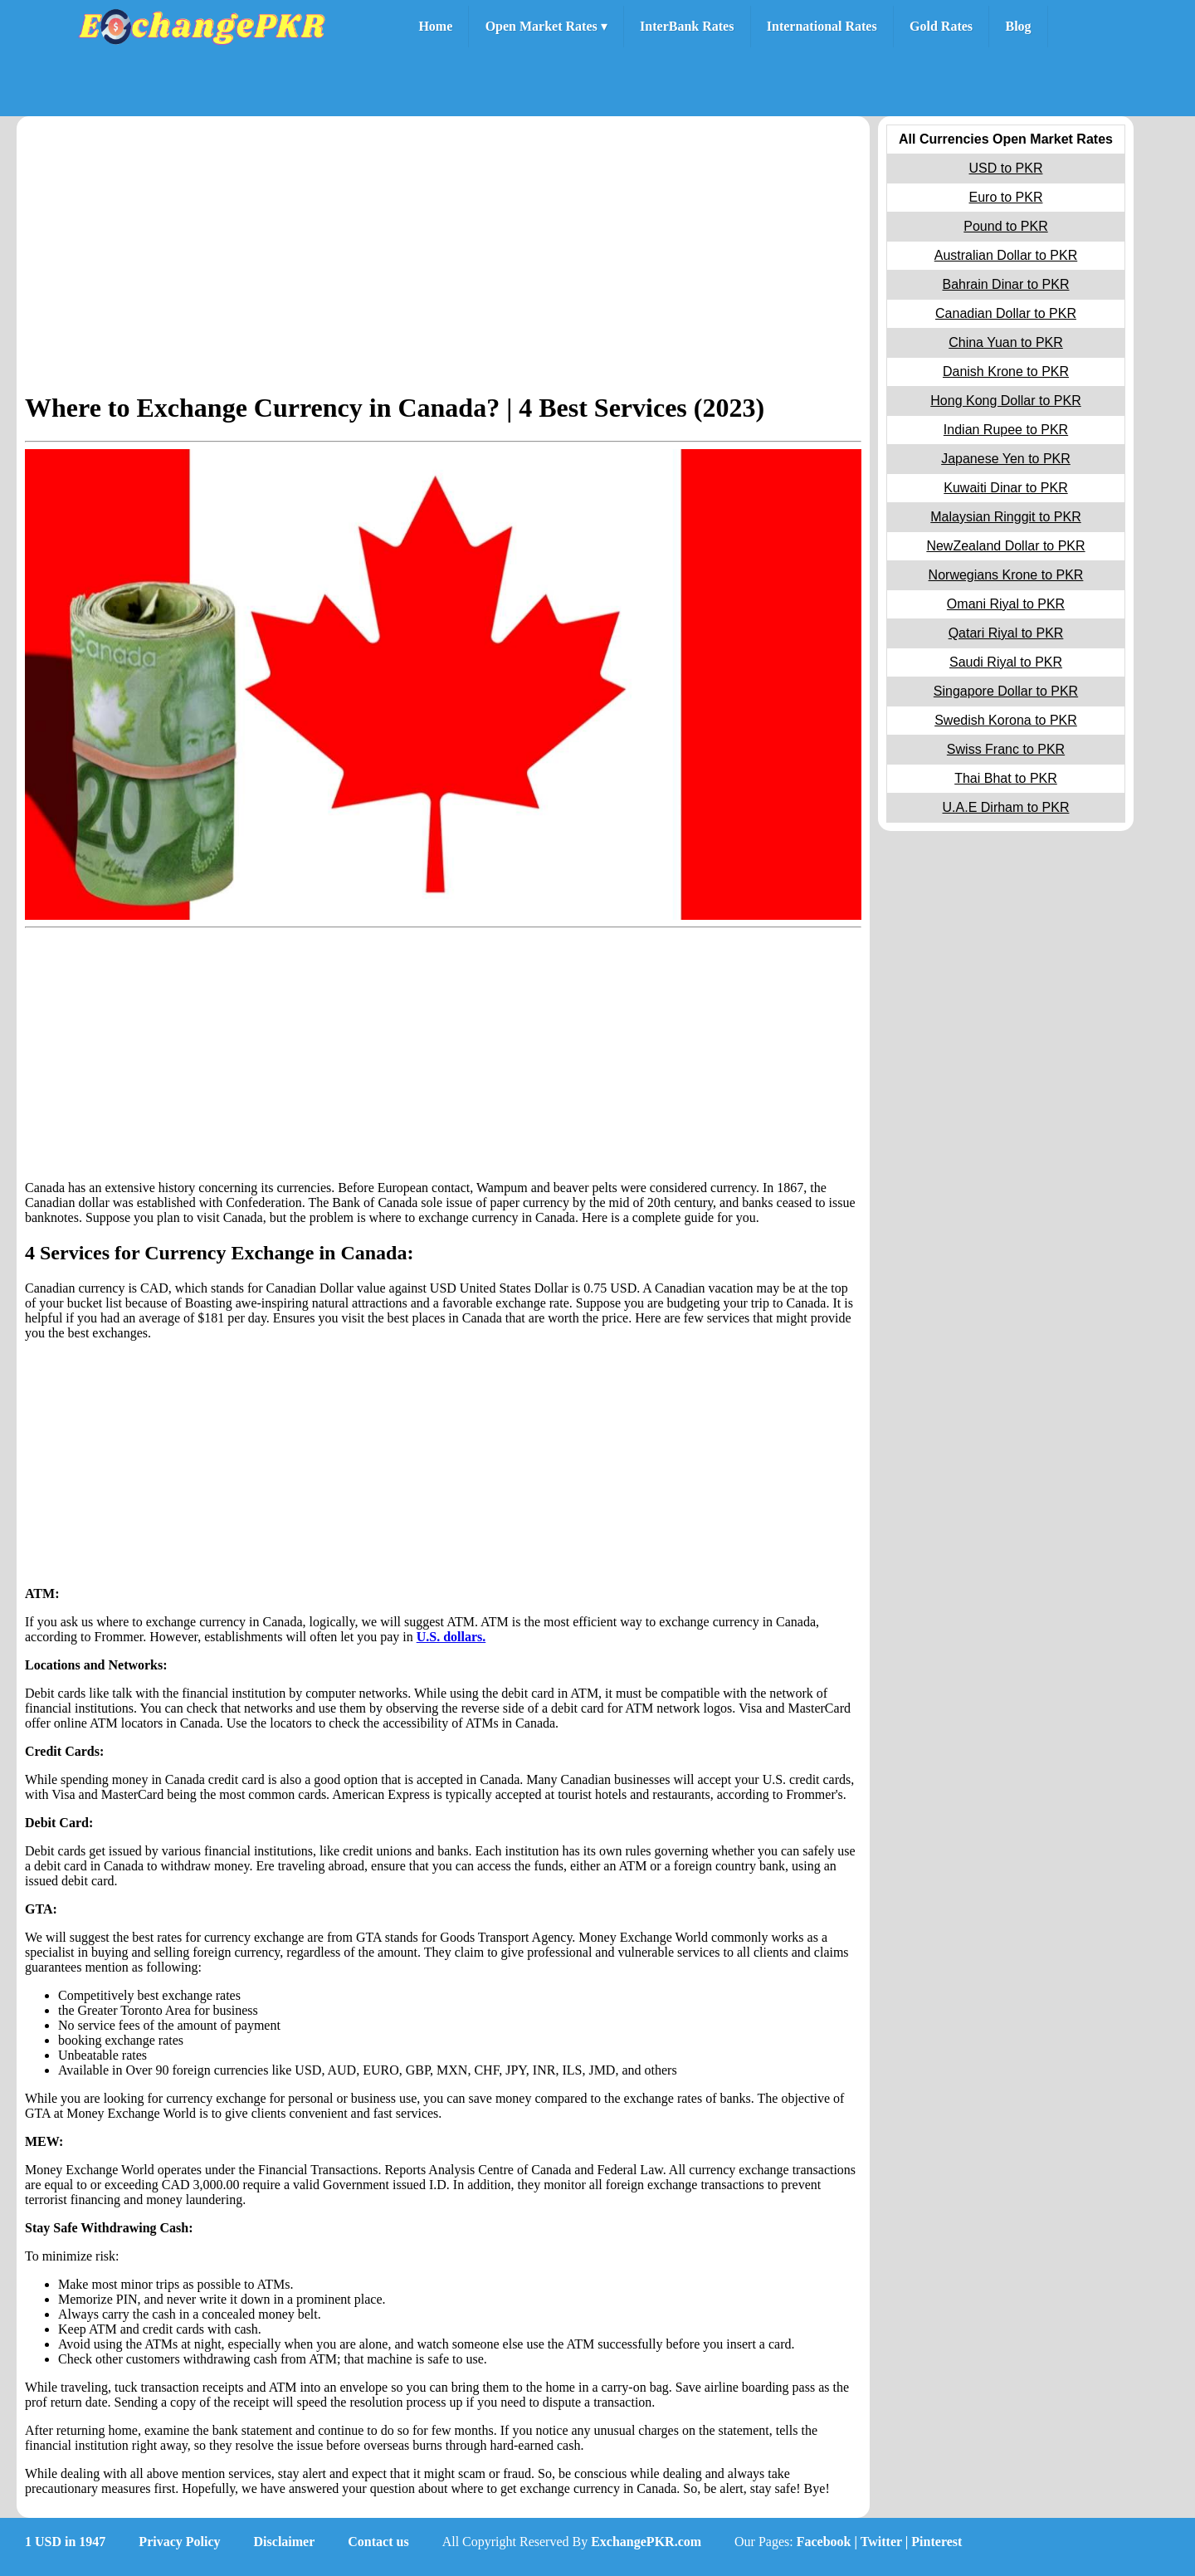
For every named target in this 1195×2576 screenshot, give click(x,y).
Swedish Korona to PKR (1005, 720)
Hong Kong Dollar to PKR (1005, 400)
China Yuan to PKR (1006, 342)
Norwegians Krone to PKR (1006, 575)
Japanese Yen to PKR (1006, 459)
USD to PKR (1006, 168)
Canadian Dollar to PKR (1005, 313)
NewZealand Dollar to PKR (1005, 546)
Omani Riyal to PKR (1006, 604)
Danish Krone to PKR (1006, 371)
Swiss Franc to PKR (1006, 749)
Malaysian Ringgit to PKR (1005, 517)
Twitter (881, 2541)
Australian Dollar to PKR (1006, 255)
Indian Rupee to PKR (1006, 430)
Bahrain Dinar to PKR (1006, 284)
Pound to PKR (1005, 226)
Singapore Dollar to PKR (1006, 691)
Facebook (824, 2541)
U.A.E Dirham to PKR (1006, 807)
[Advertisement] (443, 258)
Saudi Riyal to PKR (1005, 662)
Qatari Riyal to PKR (1006, 633)
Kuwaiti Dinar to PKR (1005, 488)
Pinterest (936, 2541)
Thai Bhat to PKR (1005, 778)
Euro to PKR (1006, 197)
